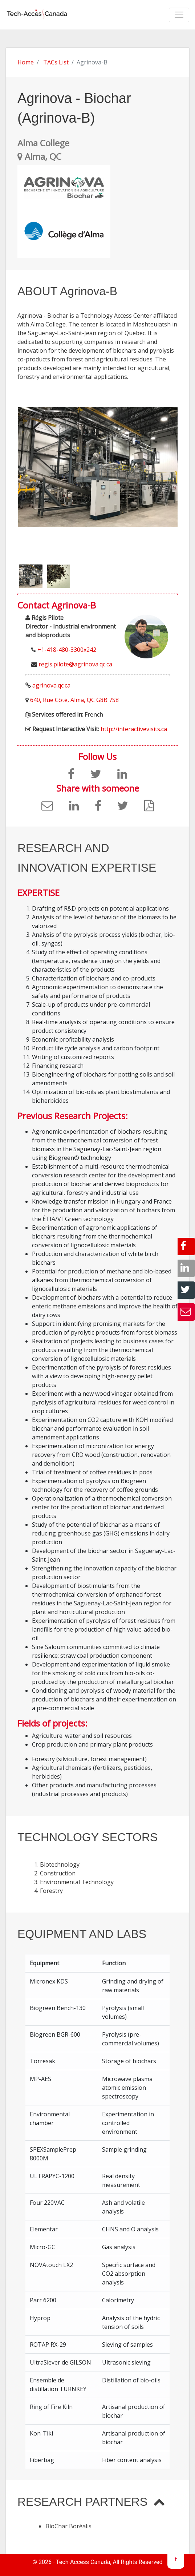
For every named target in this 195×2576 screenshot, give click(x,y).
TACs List (56, 62)
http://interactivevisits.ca (134, 729)
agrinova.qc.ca (51, 685)
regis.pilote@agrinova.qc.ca (75, 664)
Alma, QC (39, 156)
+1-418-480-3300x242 (66, 650)
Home (25, 62)
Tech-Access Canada (83, 2562)
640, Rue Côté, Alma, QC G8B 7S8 (74, 700)
